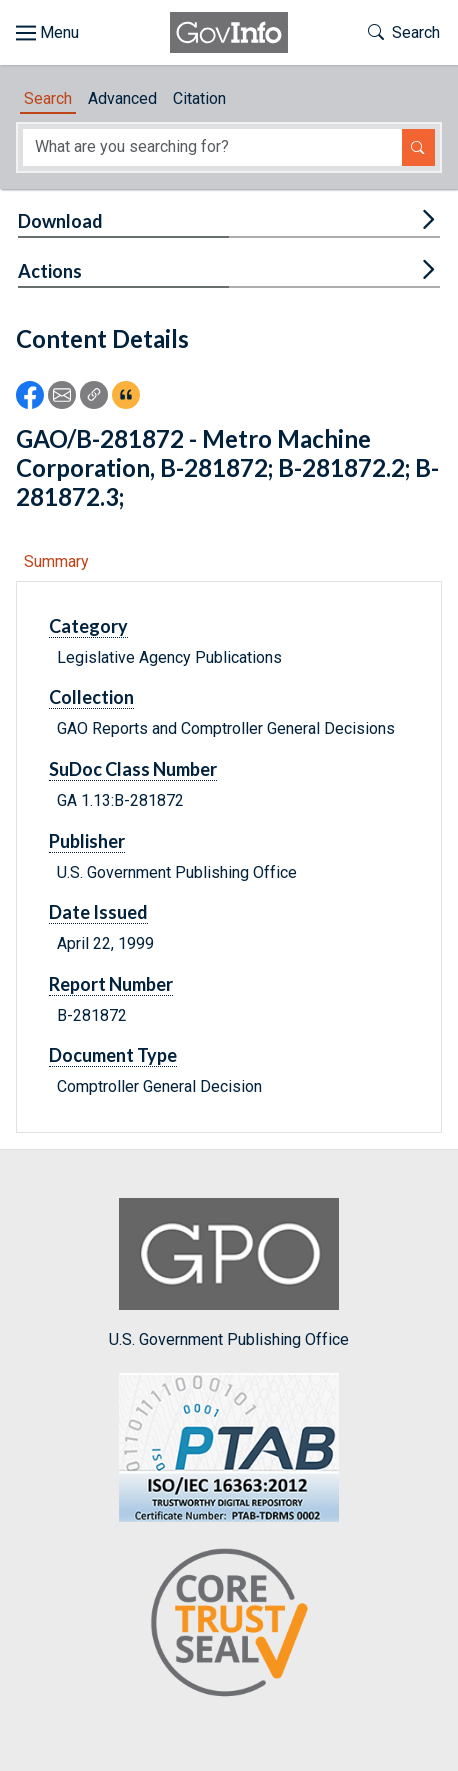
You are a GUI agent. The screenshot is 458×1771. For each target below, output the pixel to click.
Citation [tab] (199, 98)
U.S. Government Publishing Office (229, 1273)
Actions (50, 271)
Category (88, 626)
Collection (91, 697)
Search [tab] (48, 98)
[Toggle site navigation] (47, 33)
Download (60, 221)
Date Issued (98, 912)
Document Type (113, 1055)
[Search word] (212, 147)
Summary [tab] (56, 561)
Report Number (111, 984)
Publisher (87, 841)
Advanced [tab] (122, 98)
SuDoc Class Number (133, 769)
